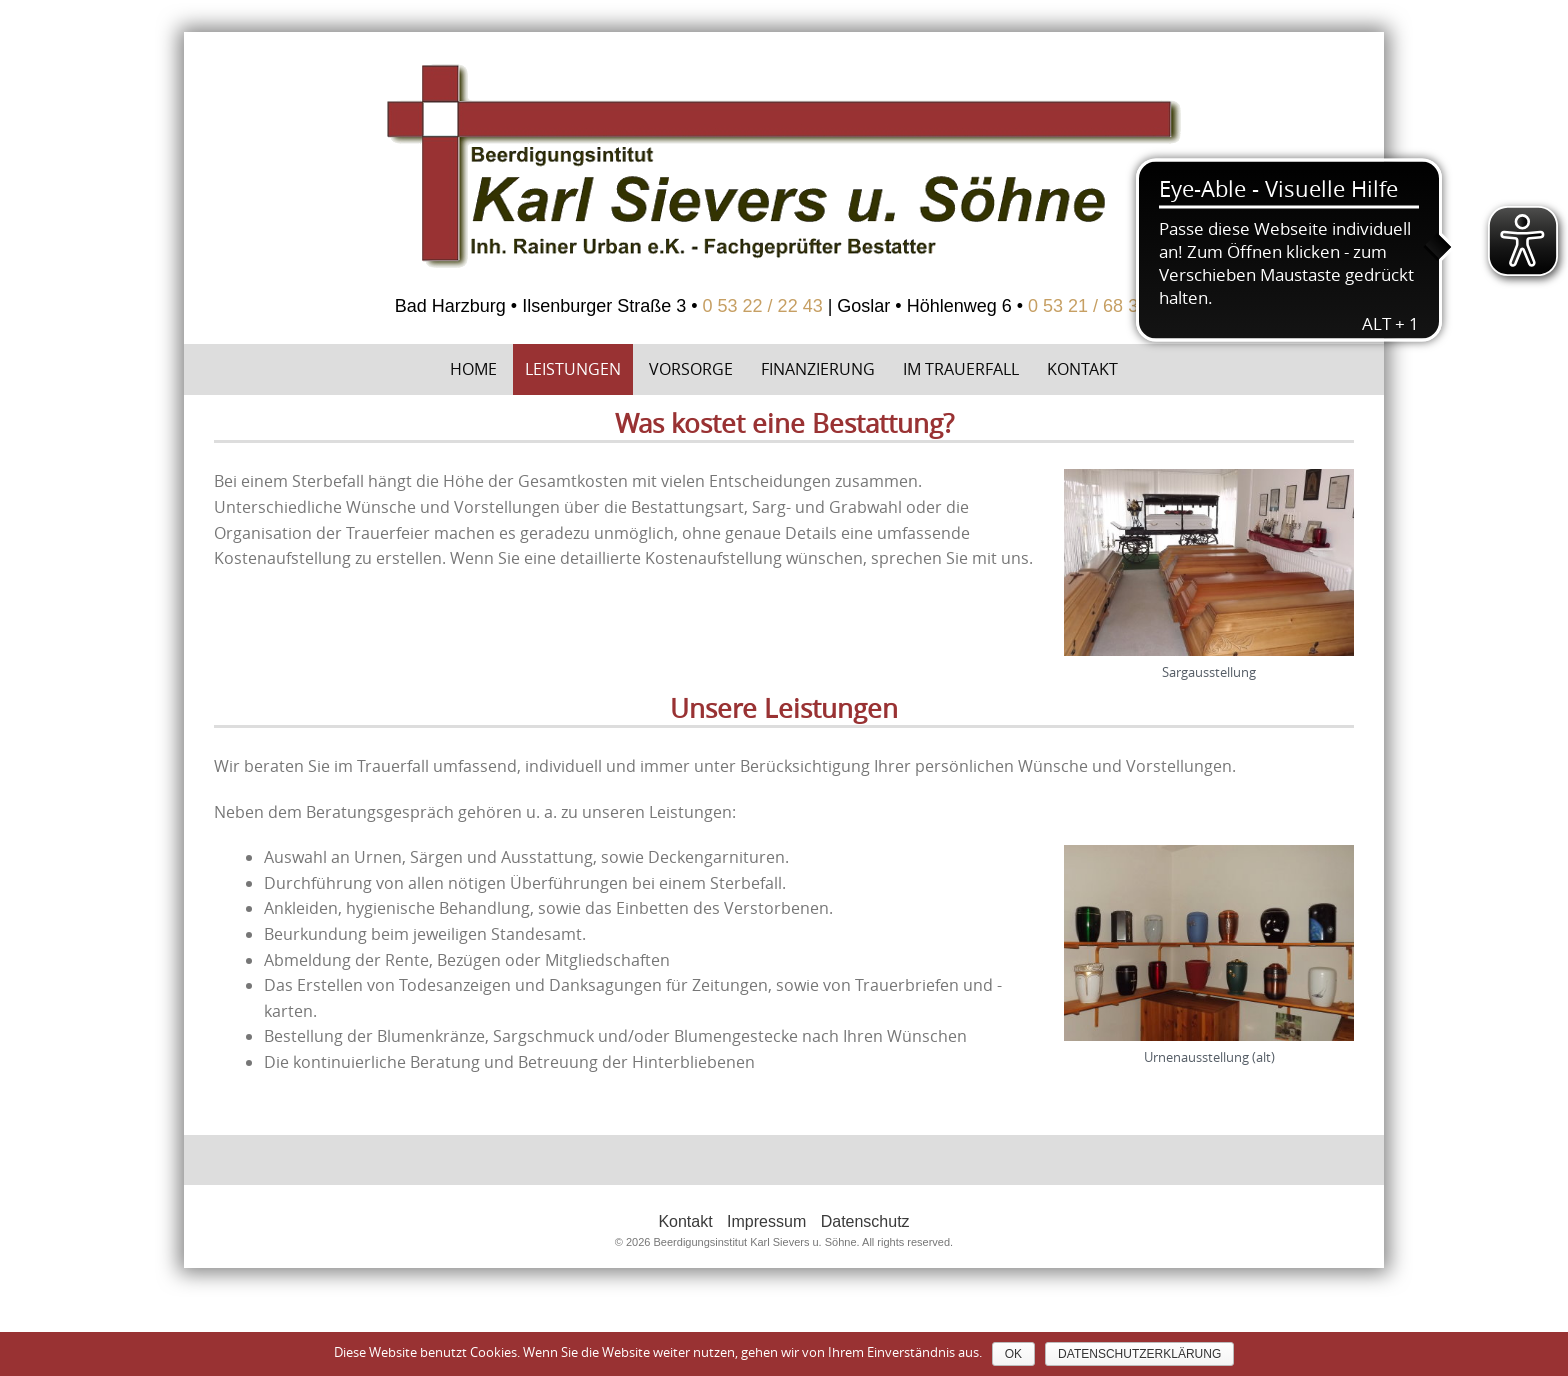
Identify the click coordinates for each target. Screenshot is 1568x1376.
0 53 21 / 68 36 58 (1100, 306)
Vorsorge (691, 369)
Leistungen (573, 369)
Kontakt (1082, 369)
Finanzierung (818, 369)
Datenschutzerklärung (1139, 1354)
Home (473, 369)
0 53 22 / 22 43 (763, 306)
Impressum (766, 1221)
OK (1013, 1354)
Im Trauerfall (961, 369)
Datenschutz (865, 1221)
